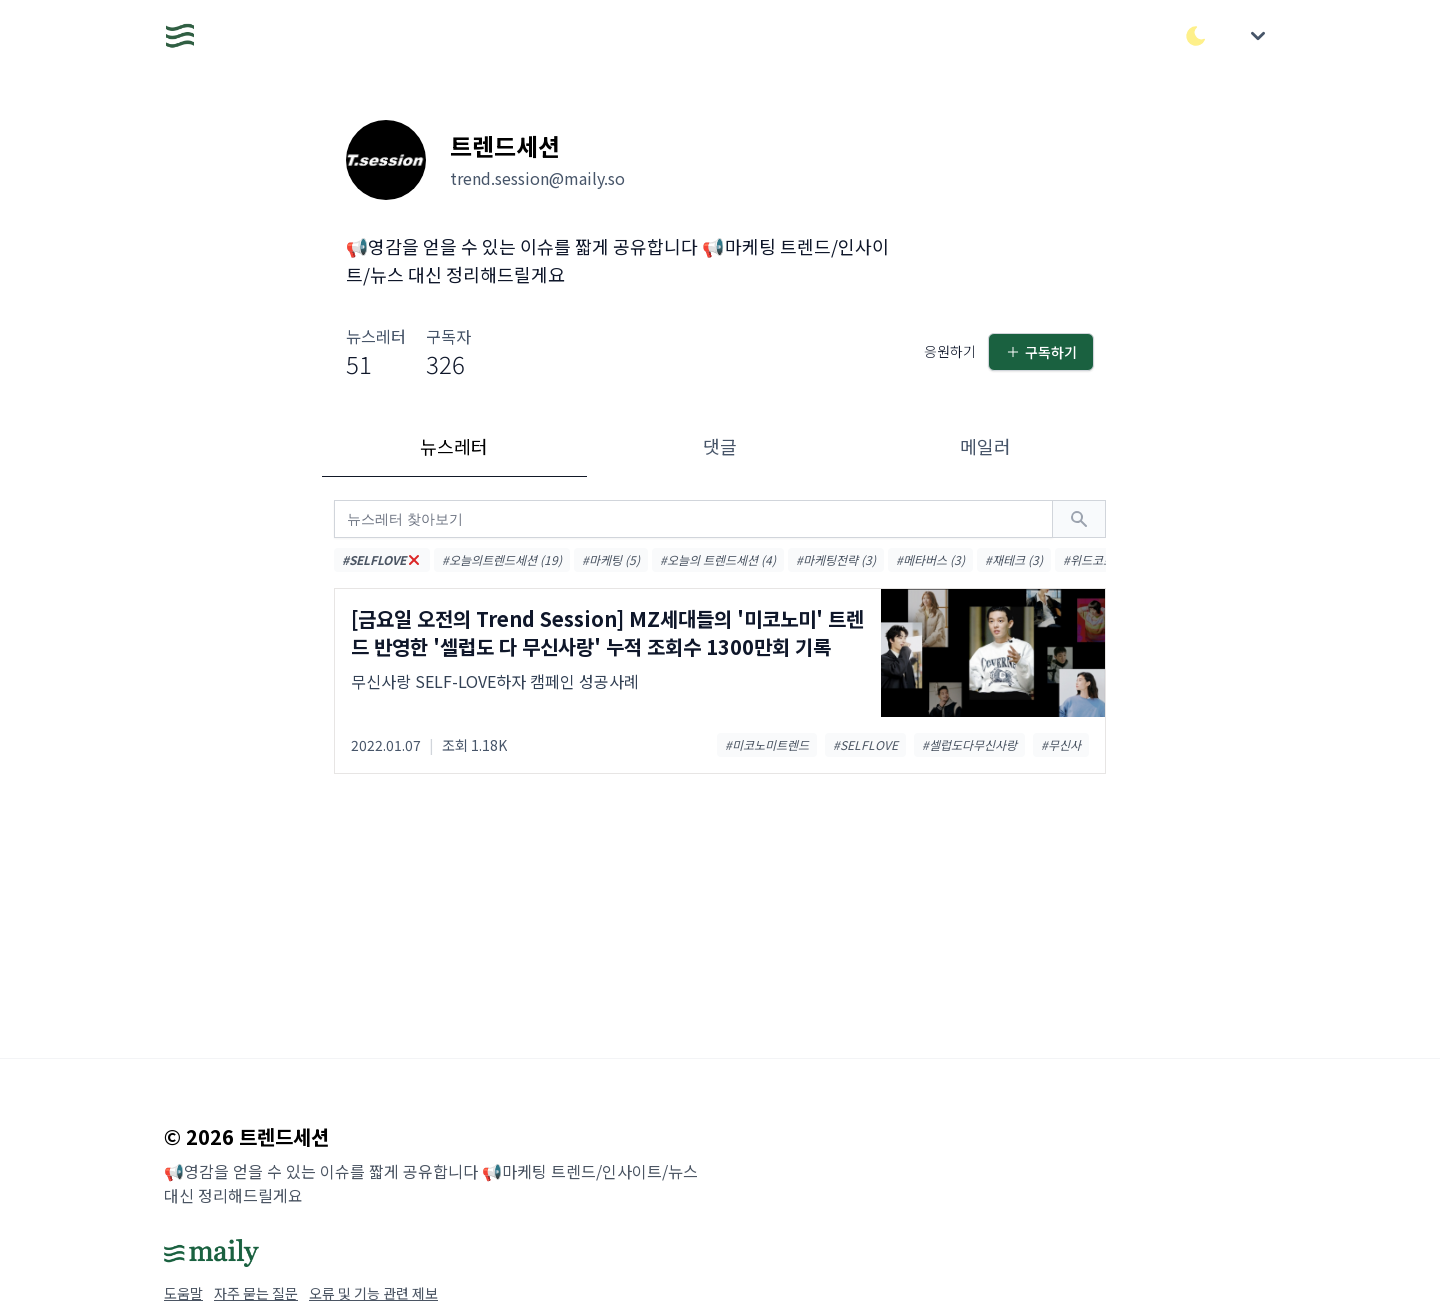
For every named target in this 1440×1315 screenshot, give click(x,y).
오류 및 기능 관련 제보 (373, 1293)
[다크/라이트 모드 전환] (1196, 36)
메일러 (985, 446)
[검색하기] (1079, 519)
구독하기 (1041, 352)
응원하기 (950, 351)
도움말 (183, 1293)
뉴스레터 (454, 446)
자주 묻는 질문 (256, 1293)
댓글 (720, 446)
